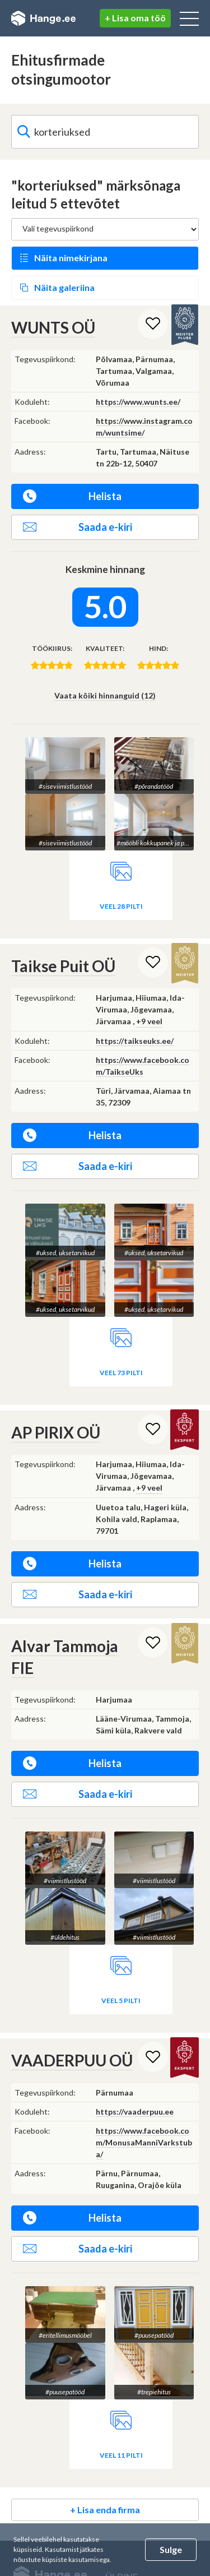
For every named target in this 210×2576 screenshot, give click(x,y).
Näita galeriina (64, 287)
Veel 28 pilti (121, 906)
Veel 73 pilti (121, 1372)
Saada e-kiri (77, 527)
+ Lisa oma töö (135, 17)
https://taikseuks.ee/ (135, 1041)
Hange (43, 18)
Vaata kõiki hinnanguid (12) (105, 695)
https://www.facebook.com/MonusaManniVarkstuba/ (144, 2142)
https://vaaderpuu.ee (135, 2111)
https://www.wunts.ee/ (138, 401)
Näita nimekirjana (71, 257)
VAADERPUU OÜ (72, 2060)
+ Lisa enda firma (105, 2509)
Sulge (171, 2549)
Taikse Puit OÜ (63, 965)
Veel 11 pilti (121, 2455)
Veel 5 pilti (121, 2000)
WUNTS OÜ (53, 327)
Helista (72, 496)
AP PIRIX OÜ (55, 1432)
